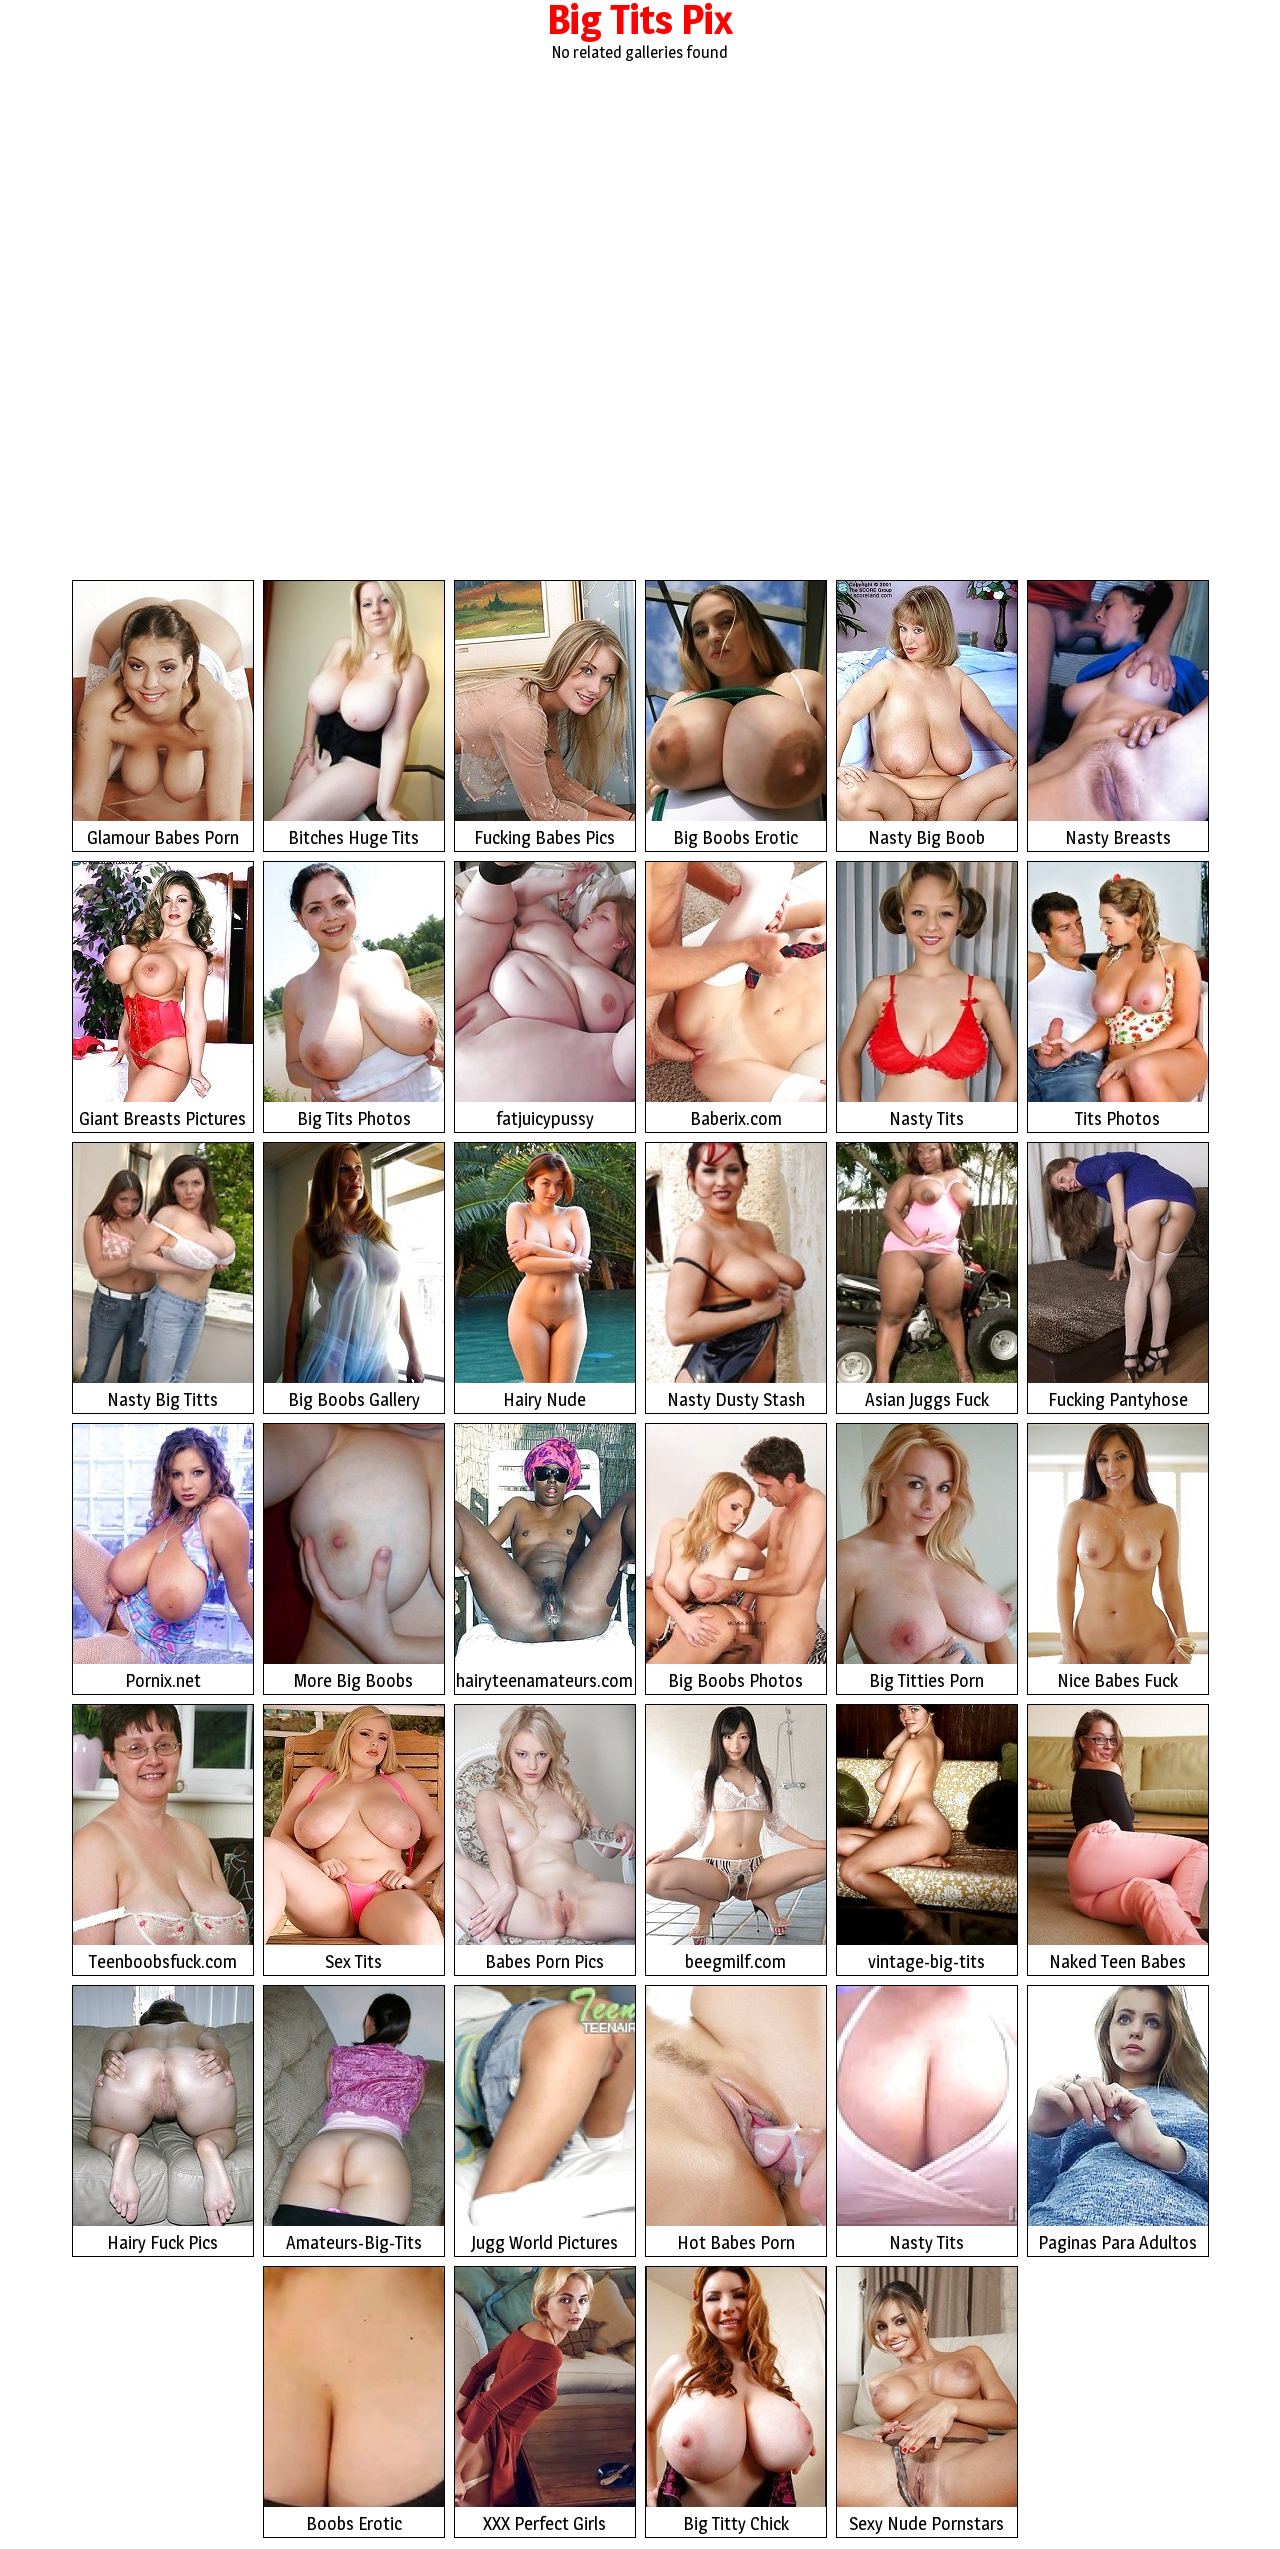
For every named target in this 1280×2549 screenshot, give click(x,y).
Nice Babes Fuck (1118, 1557)
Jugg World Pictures (545, 2119)
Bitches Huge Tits (354, 714)
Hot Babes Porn (736, 2119)
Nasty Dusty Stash (736, 1276)
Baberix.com (736, 995)
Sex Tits (354, 1838)
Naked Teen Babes (1118, 1838)
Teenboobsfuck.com (163, 1838)
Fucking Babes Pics (545, 714)
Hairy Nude (545, 1276)
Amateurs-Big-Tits (354, 2119)
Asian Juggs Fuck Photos (927, 1278)
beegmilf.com (736, 1838)
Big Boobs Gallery (354, 1276)
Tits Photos (1118, 995)
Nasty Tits (927, 995)
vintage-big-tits (927, 1838)
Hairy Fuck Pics (163, 2119)
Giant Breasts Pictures (163, 995)
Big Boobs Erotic (736, 714)
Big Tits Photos (354, 995)
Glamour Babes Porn (163, 714)
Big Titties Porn (927, 1557)
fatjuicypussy (545, 995)
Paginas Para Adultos (1118, 2119)
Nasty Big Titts (163, 1276)
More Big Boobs (354, 1557)
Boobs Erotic (354, 2400)
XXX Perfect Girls (545, 2400)
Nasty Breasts (1118, 714)
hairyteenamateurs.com (545, 1557)
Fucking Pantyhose (1118, 1276)
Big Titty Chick (736, 2400)
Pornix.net (163, 1557)
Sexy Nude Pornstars (927, 2400)
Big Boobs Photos (736, 1557)
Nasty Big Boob (927, 714)
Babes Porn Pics (545, 1838)
